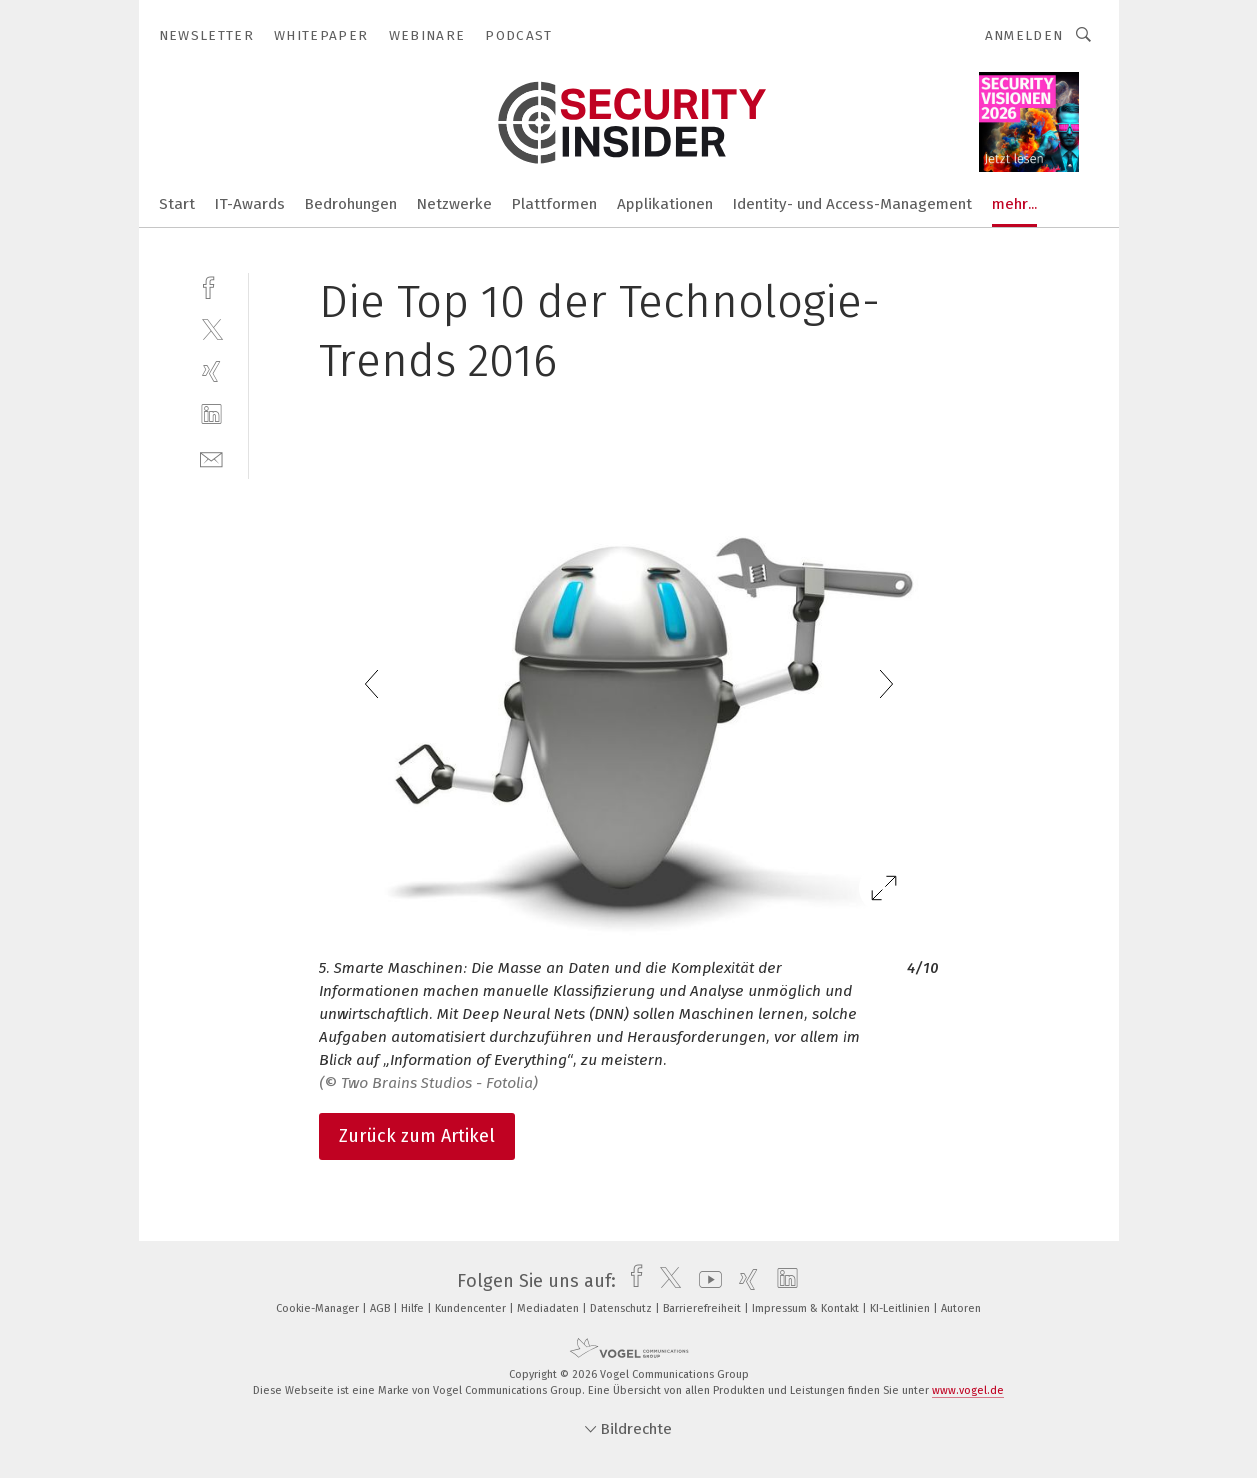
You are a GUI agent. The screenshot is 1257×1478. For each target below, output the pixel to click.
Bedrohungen (351, 204)
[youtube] (705, 1281)
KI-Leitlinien (901, 1308)
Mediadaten (549, 1308)
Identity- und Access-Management (852, 204)
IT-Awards (250, 204)
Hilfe (414, 1308)
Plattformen (554, 204)
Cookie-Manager (319, 1308)
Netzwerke (454, 204)
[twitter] (211, 328)
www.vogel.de (968, 1390)
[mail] (211, 457)
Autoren (961, 1308)
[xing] (211, 371)
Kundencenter (472, 1308)
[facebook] (211, 285)
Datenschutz (622, 1308)
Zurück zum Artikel (417, 1136)
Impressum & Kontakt (807, 1308)
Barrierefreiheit (703, 1308)
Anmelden (1024, 35)
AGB (381, 1308)
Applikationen (665, 204)
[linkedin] (211, 414)
